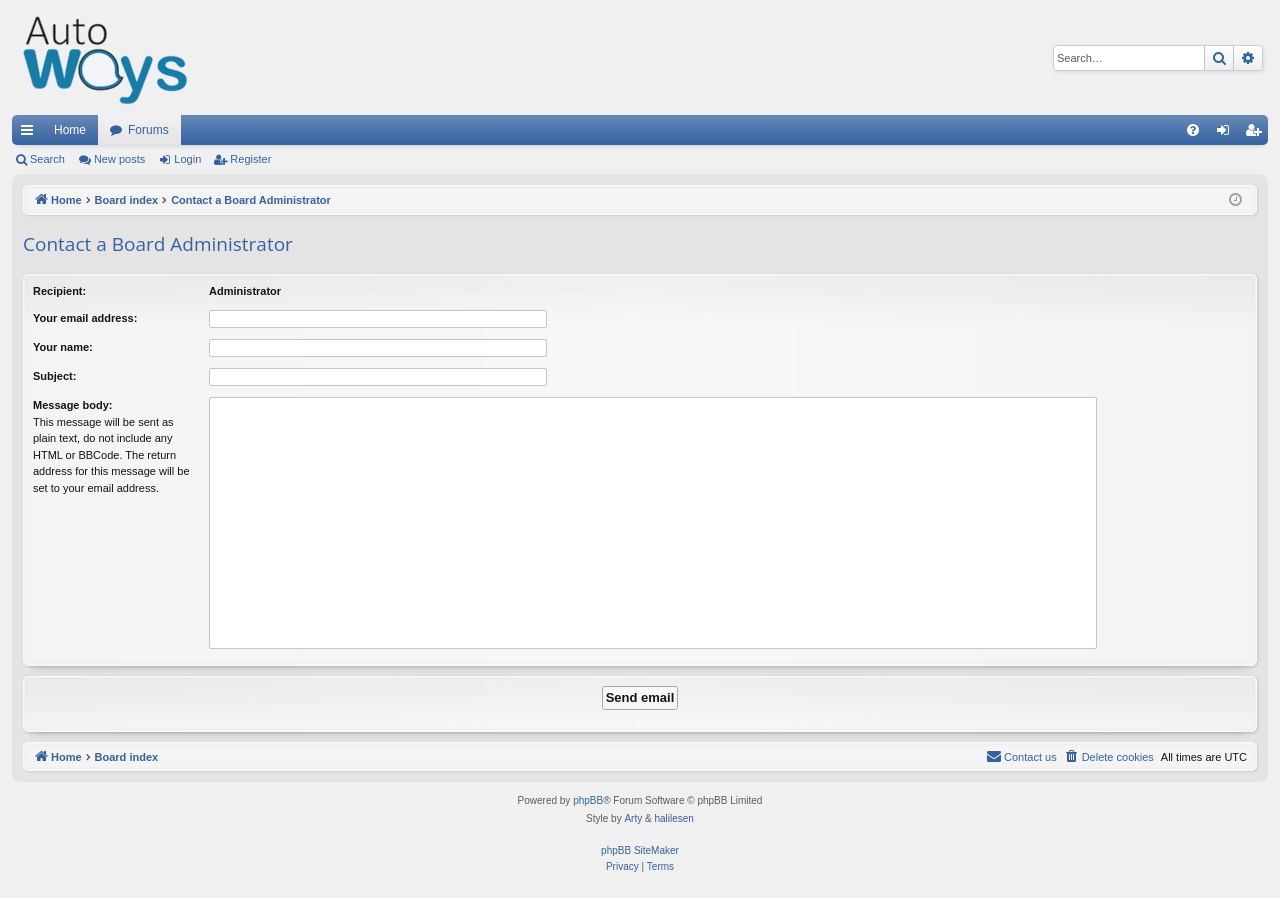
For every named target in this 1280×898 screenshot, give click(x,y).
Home (70, 130)
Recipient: (59, 291)
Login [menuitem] (1227, 134)
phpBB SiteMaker (640, 850)
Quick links (31, 134)
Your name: (63, 347)
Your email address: (85, 318)
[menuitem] (1193, 130)
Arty (633, 818)
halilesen (673, 818)
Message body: (72, 405)
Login (187, 159)
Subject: (54, 376)
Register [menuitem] (1257, 134)
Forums (148, 130)
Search (47, 159)
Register (250, 159)
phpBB (588, 800)
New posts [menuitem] (119, 159)
